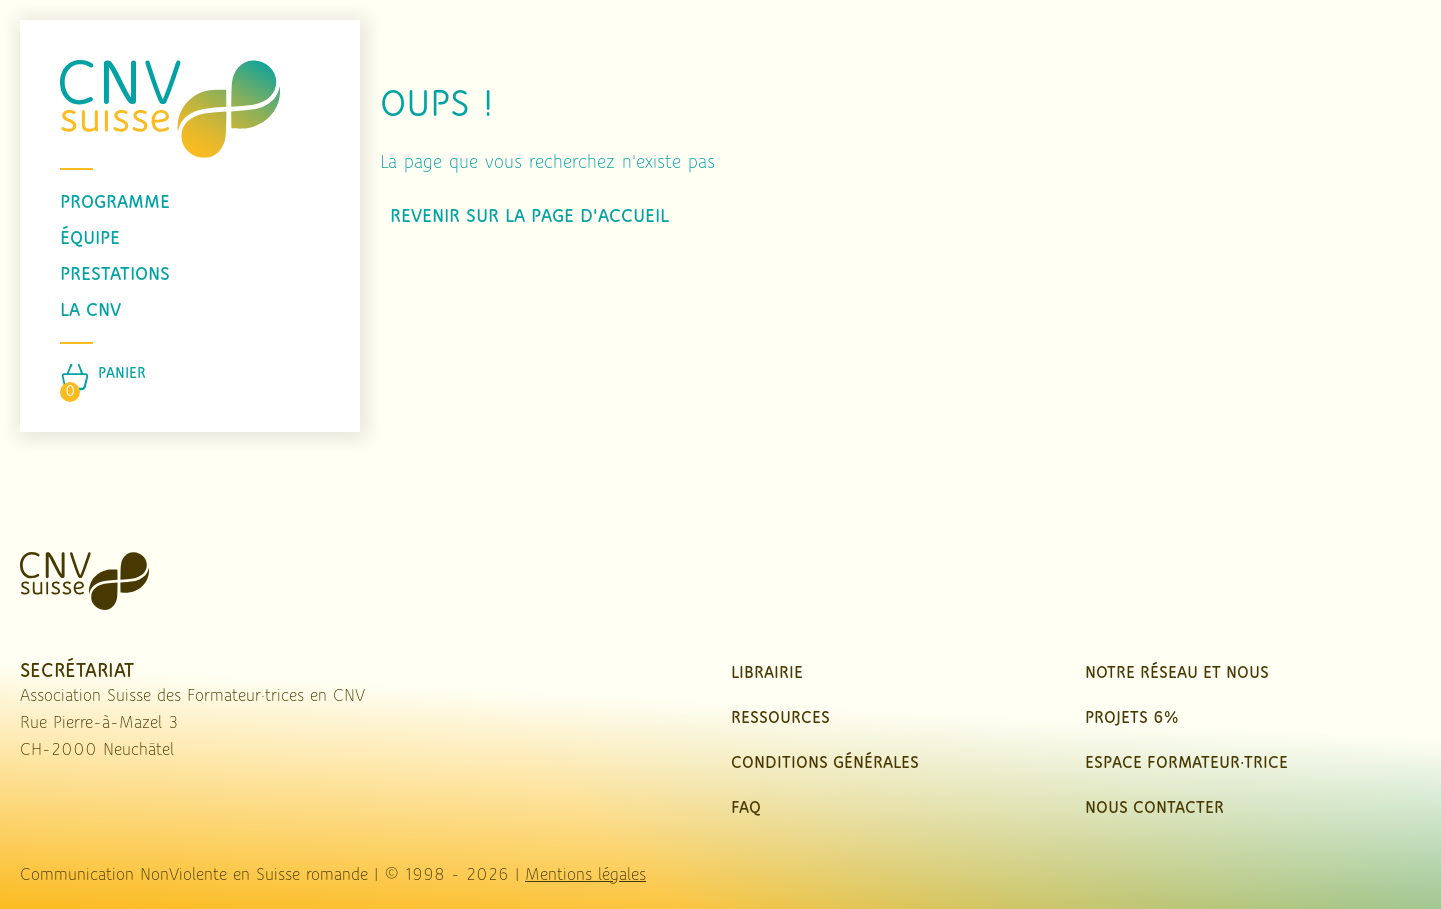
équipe (90, 239)
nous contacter (1154, 808)
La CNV (90, 311)
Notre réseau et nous (1177, 673)
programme (115, 203)
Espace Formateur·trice (1186, 763)
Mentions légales (585, 875)
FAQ (746, 808)
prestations (115, 275)
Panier (122, 374)
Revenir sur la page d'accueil (529, 217)
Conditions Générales (825, 763)
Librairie (767, 673)
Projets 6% (1131, 718)
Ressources (780, 718)
